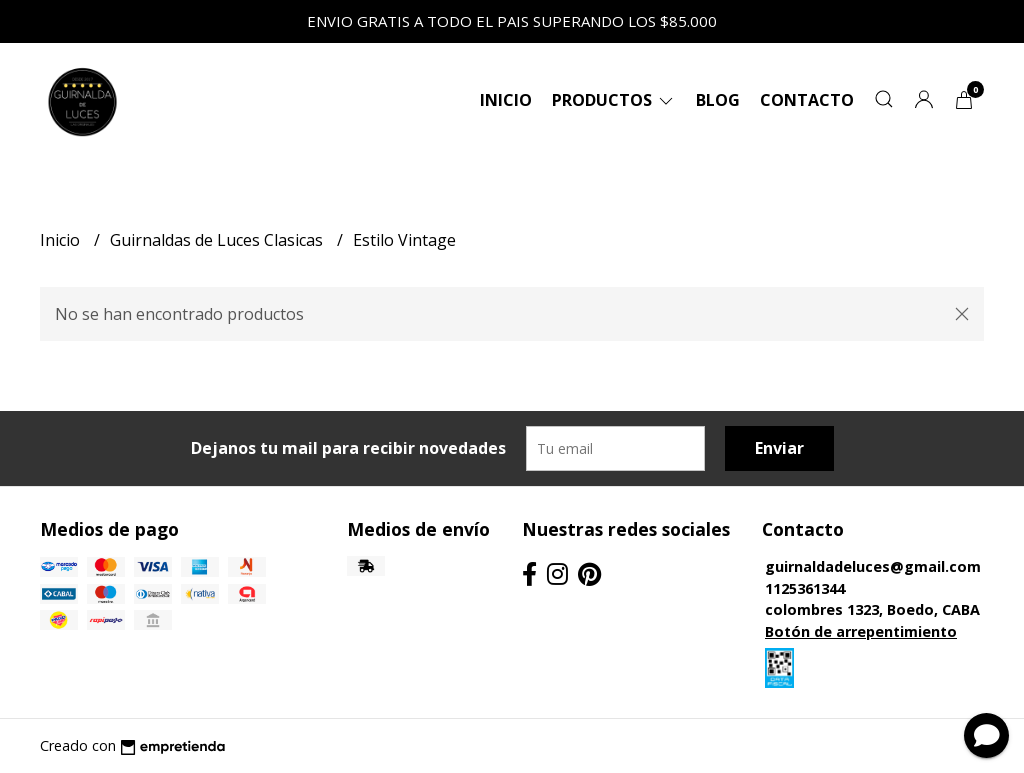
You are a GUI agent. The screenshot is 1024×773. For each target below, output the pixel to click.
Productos (614, 100)
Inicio (506, 100)
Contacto (807, 100)
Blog (718, 100)
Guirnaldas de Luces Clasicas (218, 240)
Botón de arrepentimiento (861, 631)
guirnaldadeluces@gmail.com (873, 566)
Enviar (779, 448)
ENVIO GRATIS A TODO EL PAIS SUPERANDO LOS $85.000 (512, 21)
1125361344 (805, 588)
